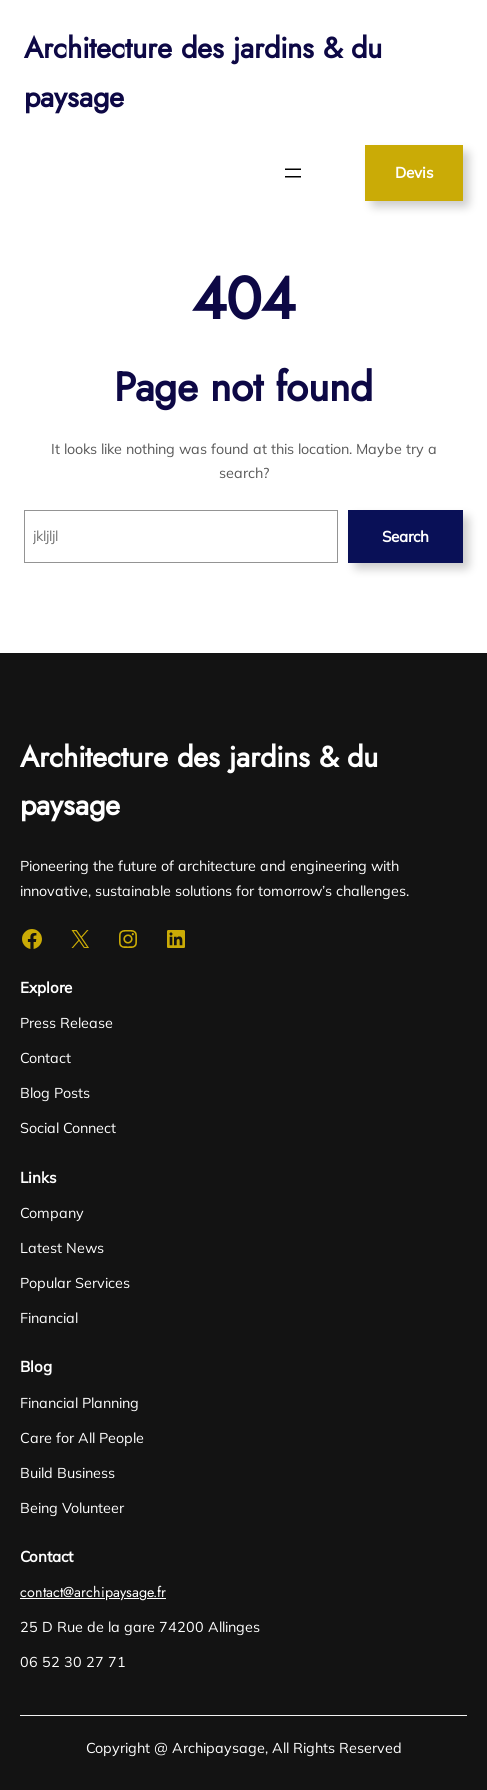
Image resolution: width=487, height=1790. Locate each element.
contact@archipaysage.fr (93, 1592)
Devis (414, 172)
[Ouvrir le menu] (293, 173)
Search (405, 536)
